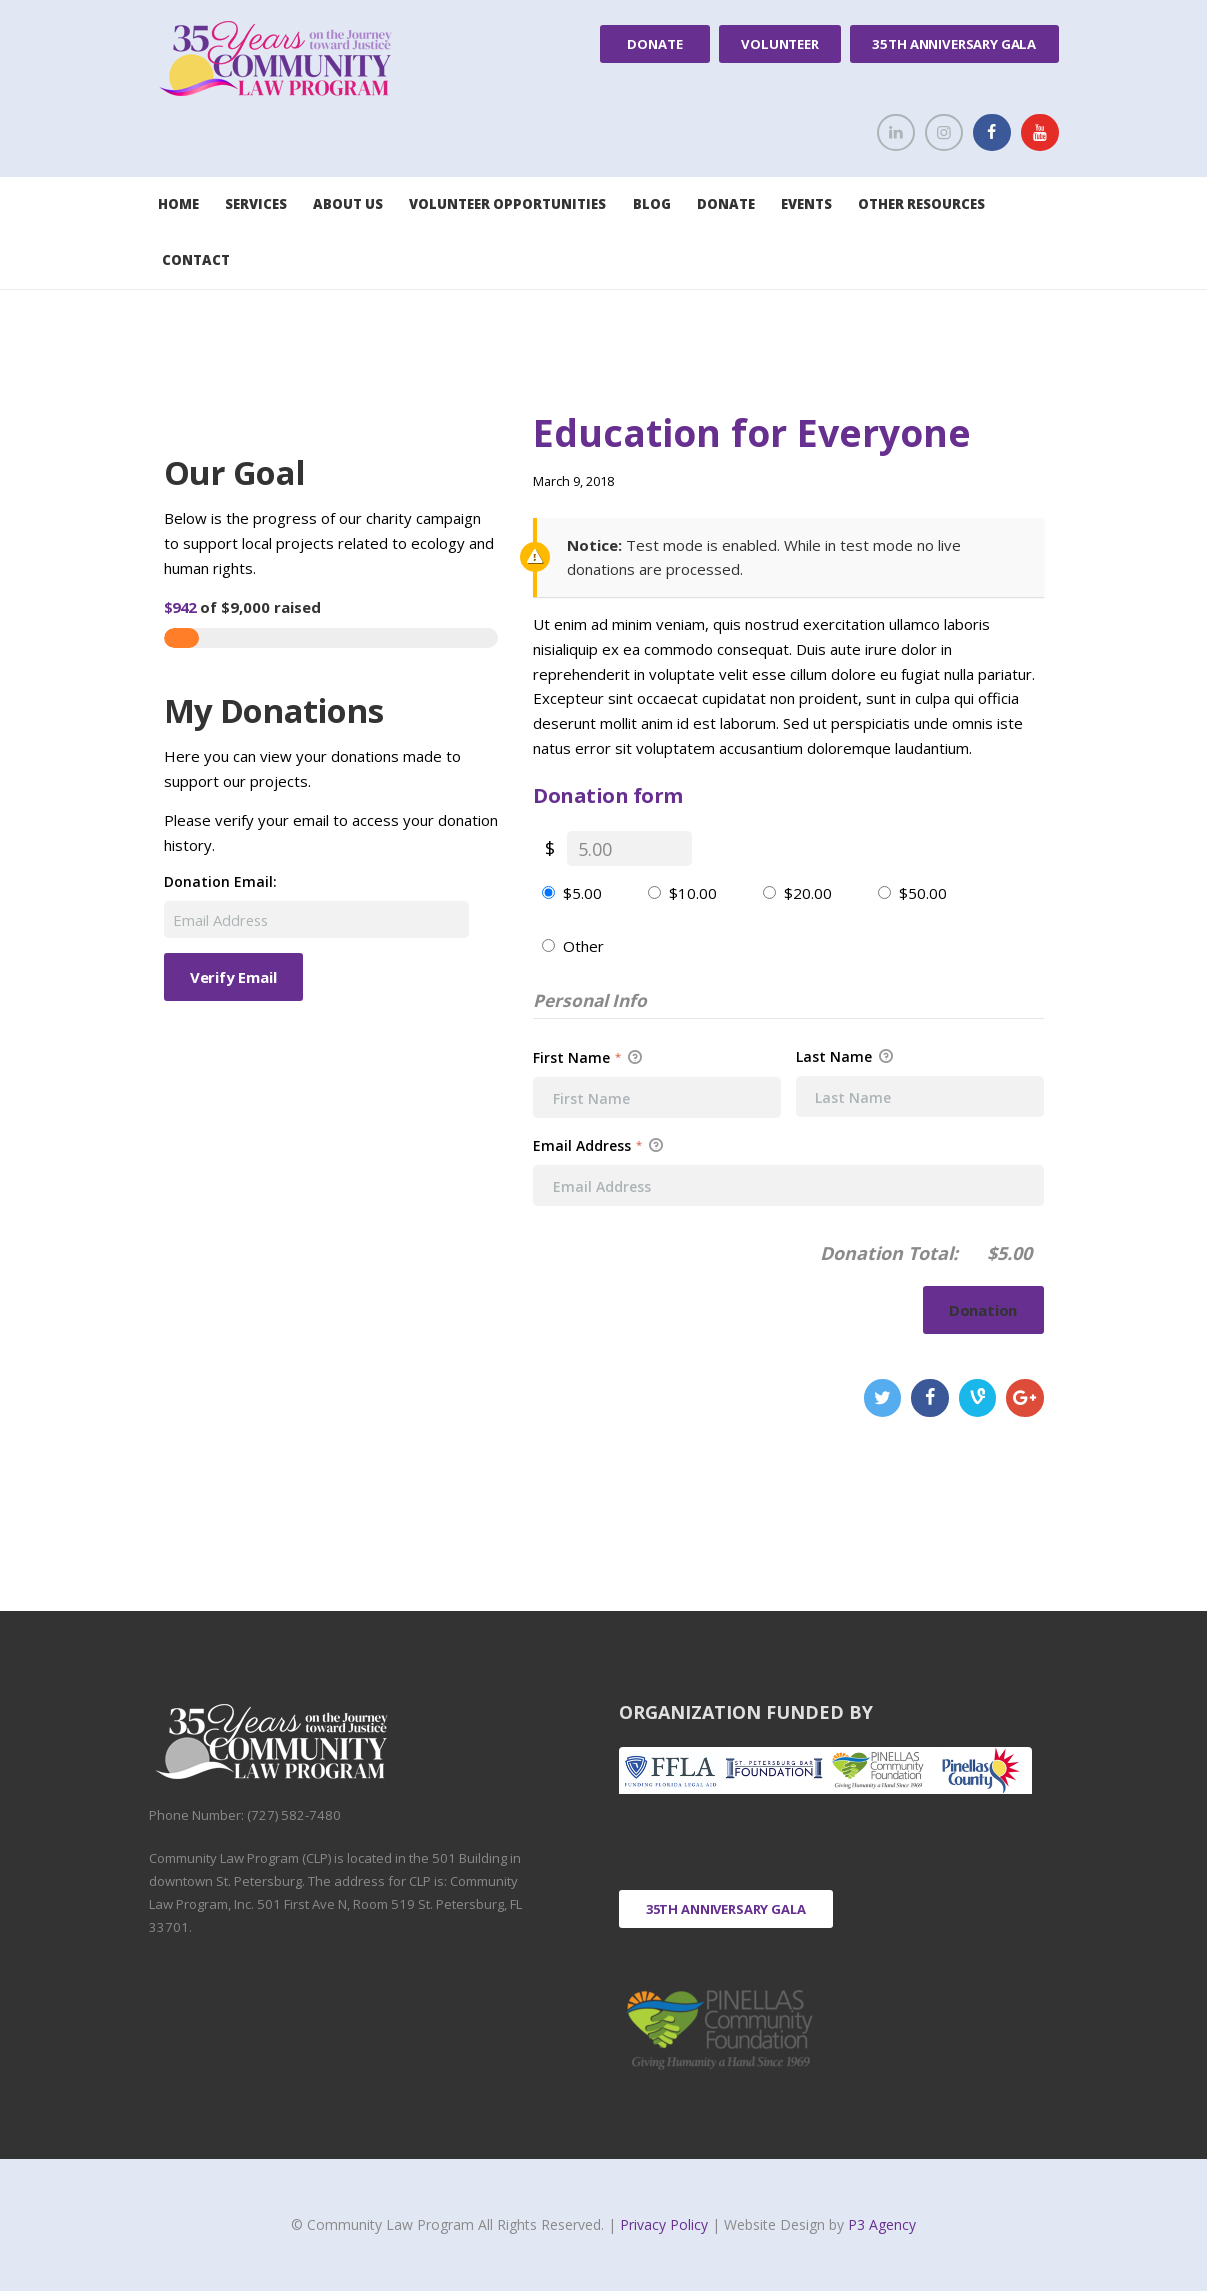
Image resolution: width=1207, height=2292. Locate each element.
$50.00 (923, 893)
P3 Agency (882, 2224)
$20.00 (808, 893)
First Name (587, 1057)
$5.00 (582, 893)
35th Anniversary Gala (954, 44)
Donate (654, 44)
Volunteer (780, 44)
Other (583, 946)
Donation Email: (220, 882)
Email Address (598, 1145)
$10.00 (693, 893)
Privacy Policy (666, 2224)
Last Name (844, 1057)
